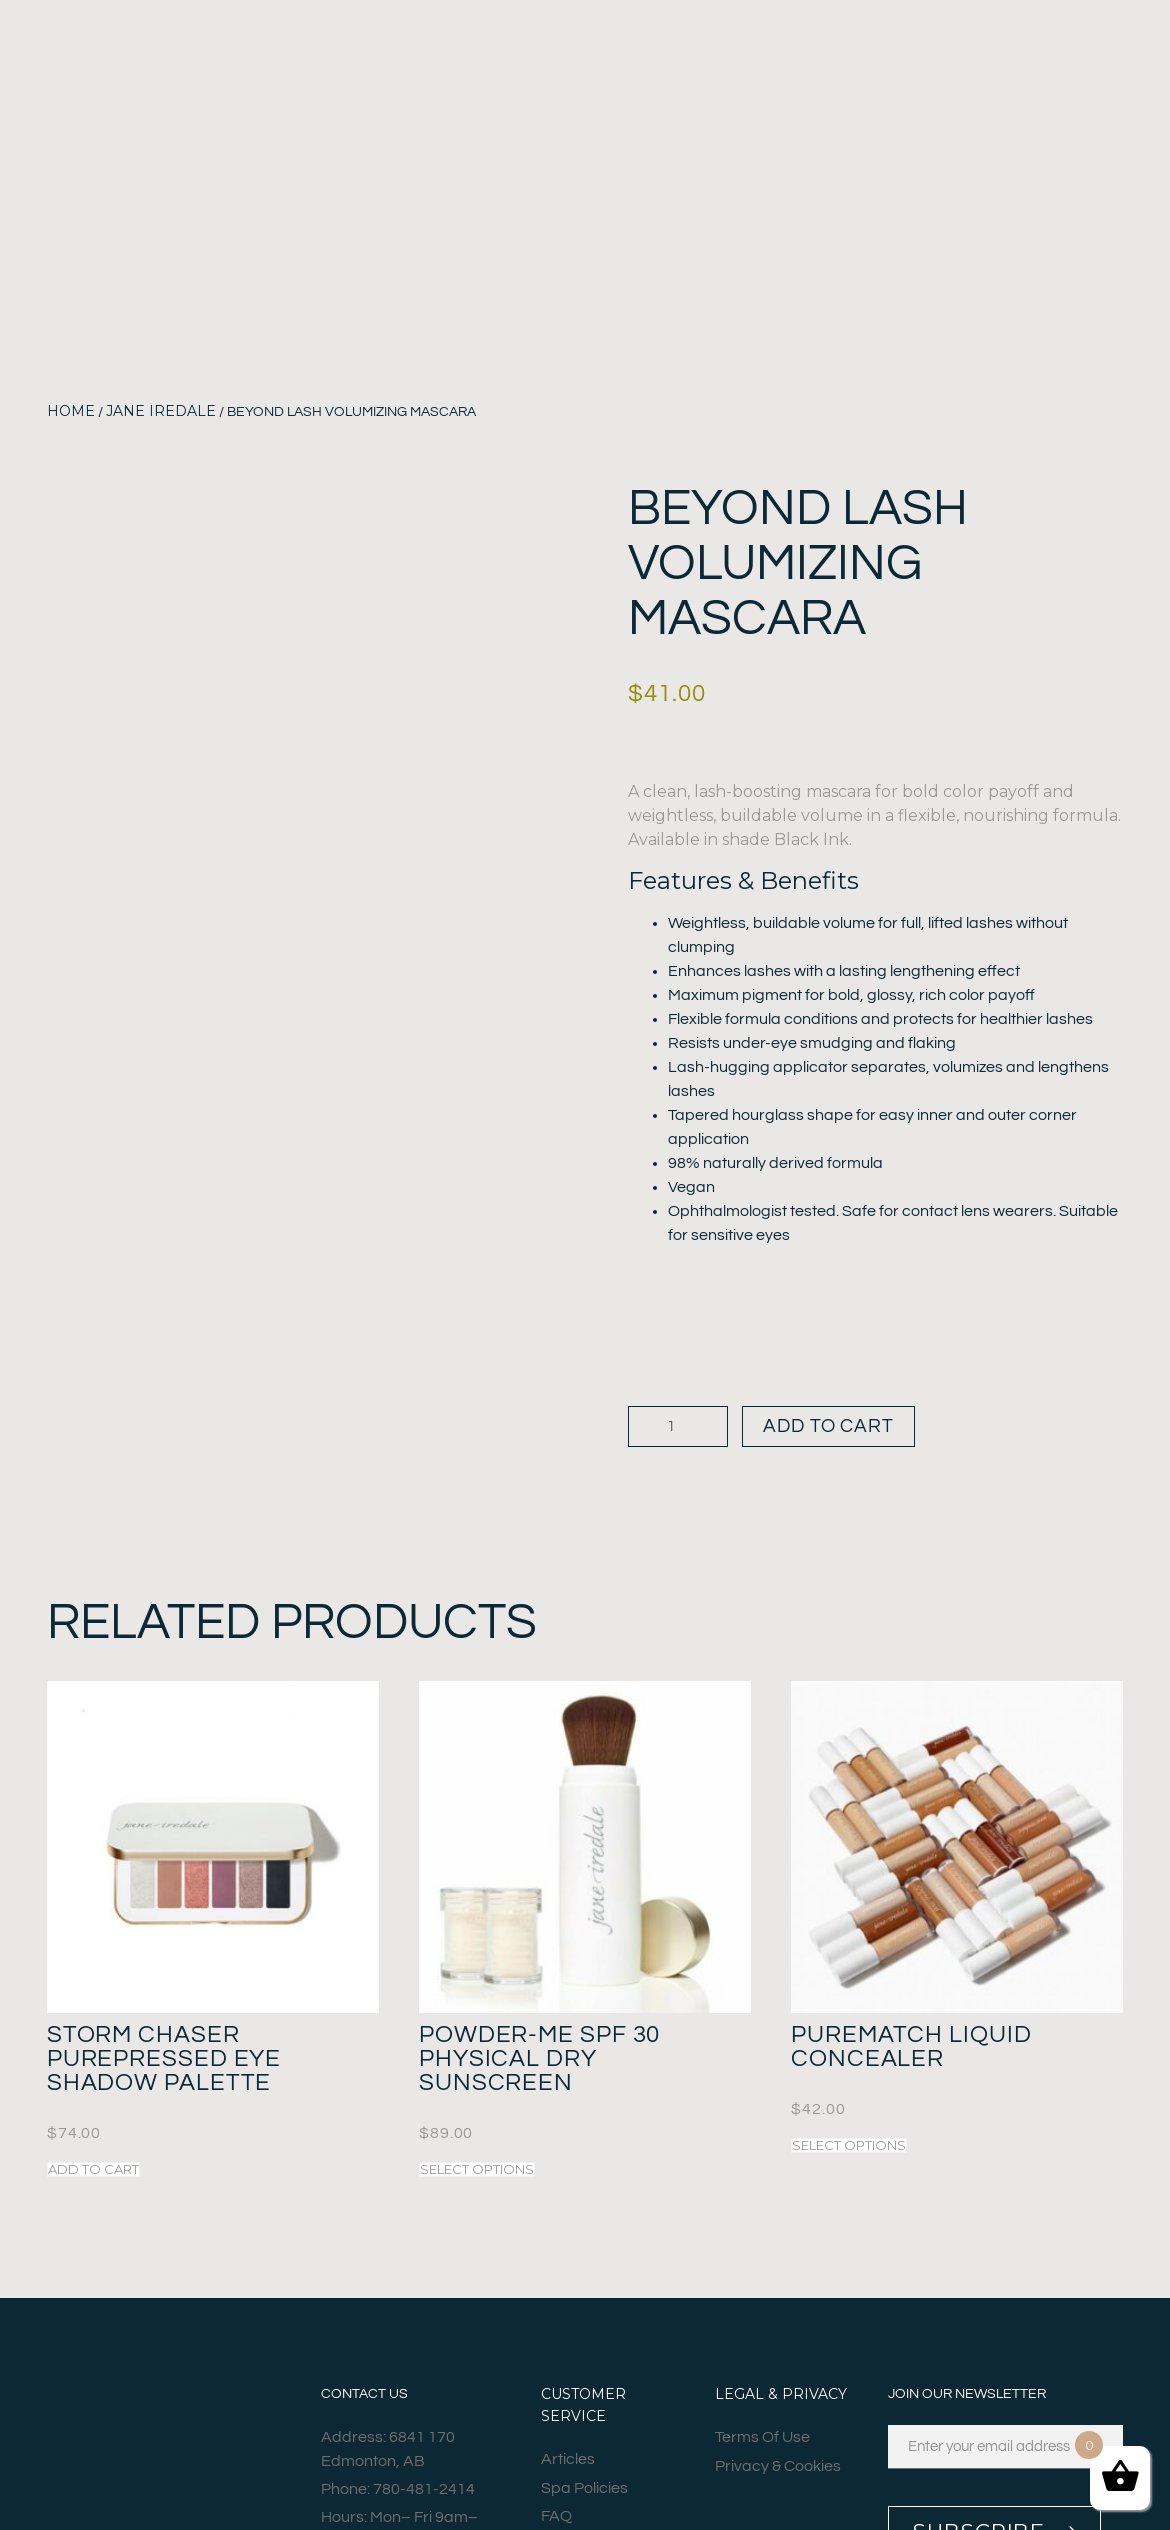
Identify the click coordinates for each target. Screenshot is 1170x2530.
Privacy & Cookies (778, 2472)
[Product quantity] (678, 1429)
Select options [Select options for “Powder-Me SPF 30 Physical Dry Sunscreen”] (477, 2174)
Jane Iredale (161, 411)
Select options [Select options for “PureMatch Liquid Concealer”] (849, 2150)
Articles (568, 2465)
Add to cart (845, 1428)
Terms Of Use (762, 2443)
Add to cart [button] (93, 2174)
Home (71, 411)
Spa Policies (584, 2494)
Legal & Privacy (781, 2399)
